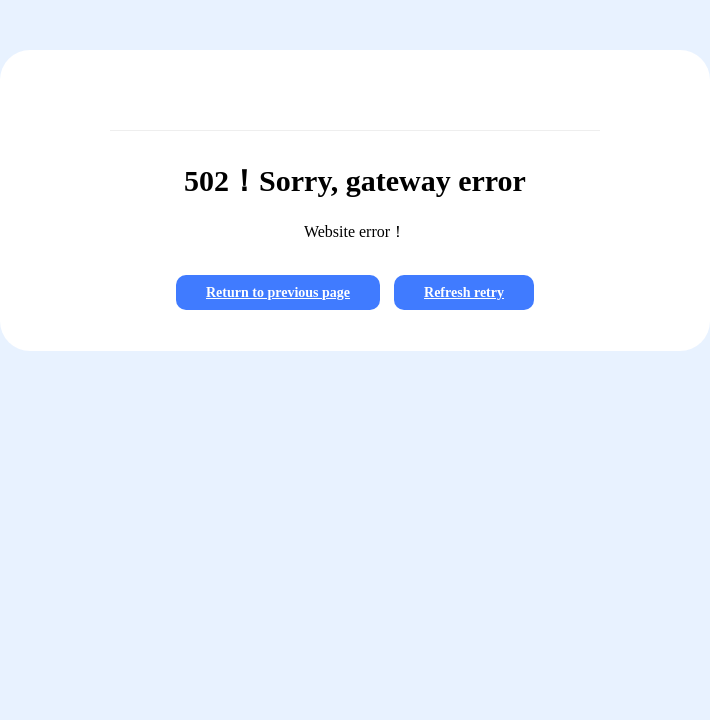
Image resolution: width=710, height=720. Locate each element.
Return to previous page (278, 292)
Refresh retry (464, 292)
